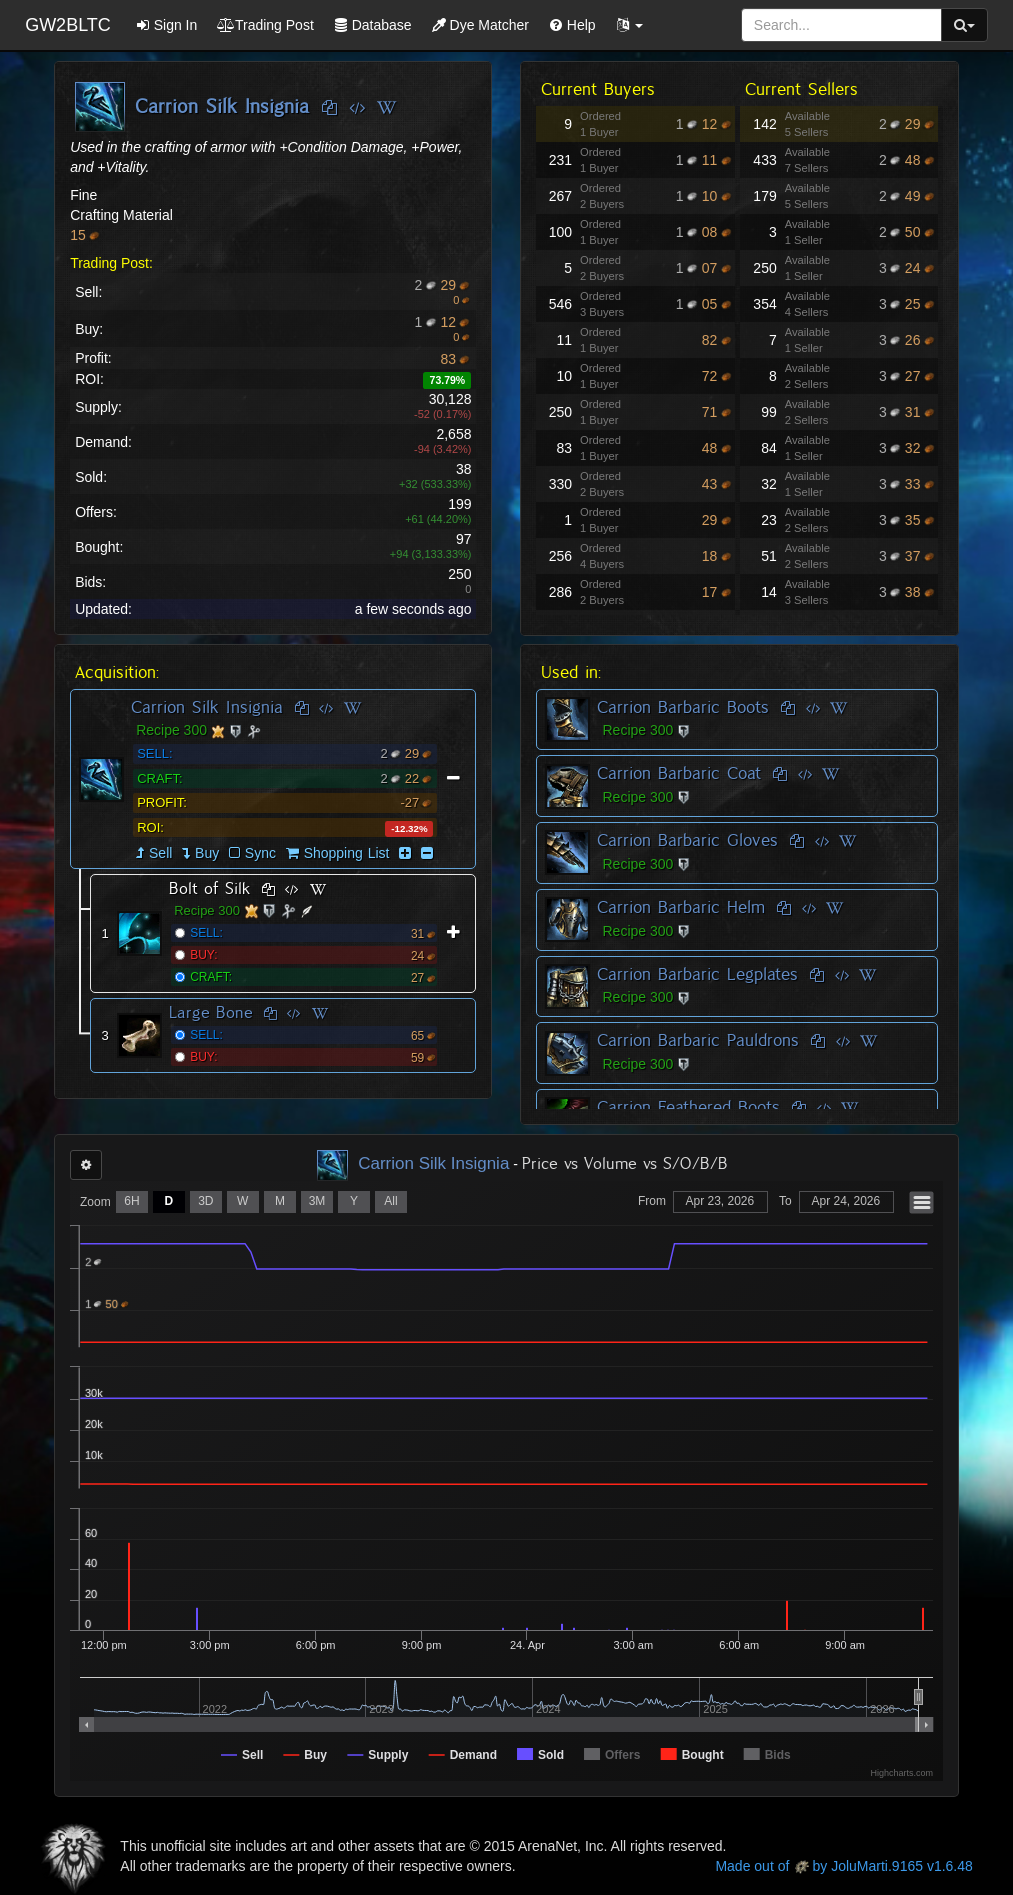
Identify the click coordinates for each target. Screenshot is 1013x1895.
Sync (252, 853)
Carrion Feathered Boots (688, 1107)
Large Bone (211, 1012)
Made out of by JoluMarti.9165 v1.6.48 (843, 1866)
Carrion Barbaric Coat (679, 773)
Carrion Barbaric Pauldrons (698, 1040)
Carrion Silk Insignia (207, 707)
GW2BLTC (68, 25)
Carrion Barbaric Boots (683, 707)
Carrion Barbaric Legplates (697, 974)
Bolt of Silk (210, 888)
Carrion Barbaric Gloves (687, 840)
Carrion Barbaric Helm (681, 907)
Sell (160, 853)
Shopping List (347, 853)
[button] (630, 25)
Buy (207, 853)
